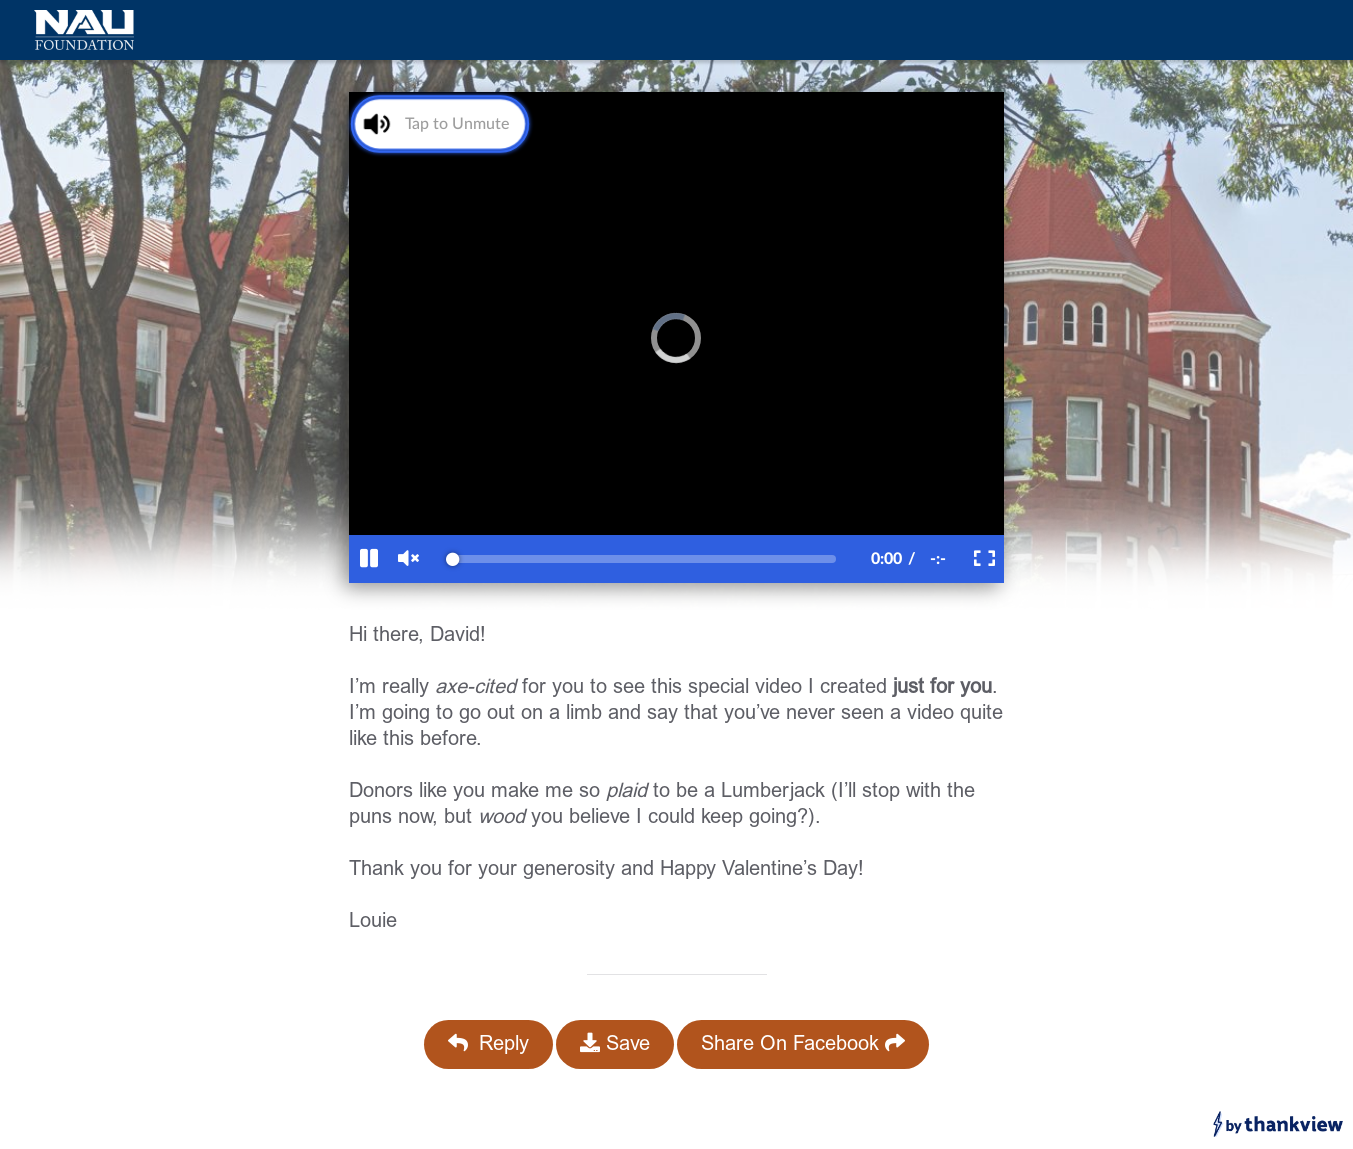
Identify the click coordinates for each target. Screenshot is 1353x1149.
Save (615, 1044)
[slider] (644, 559)
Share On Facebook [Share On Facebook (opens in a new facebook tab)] (803, 1044)
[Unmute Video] (433, 123)
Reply (488, 1044)
